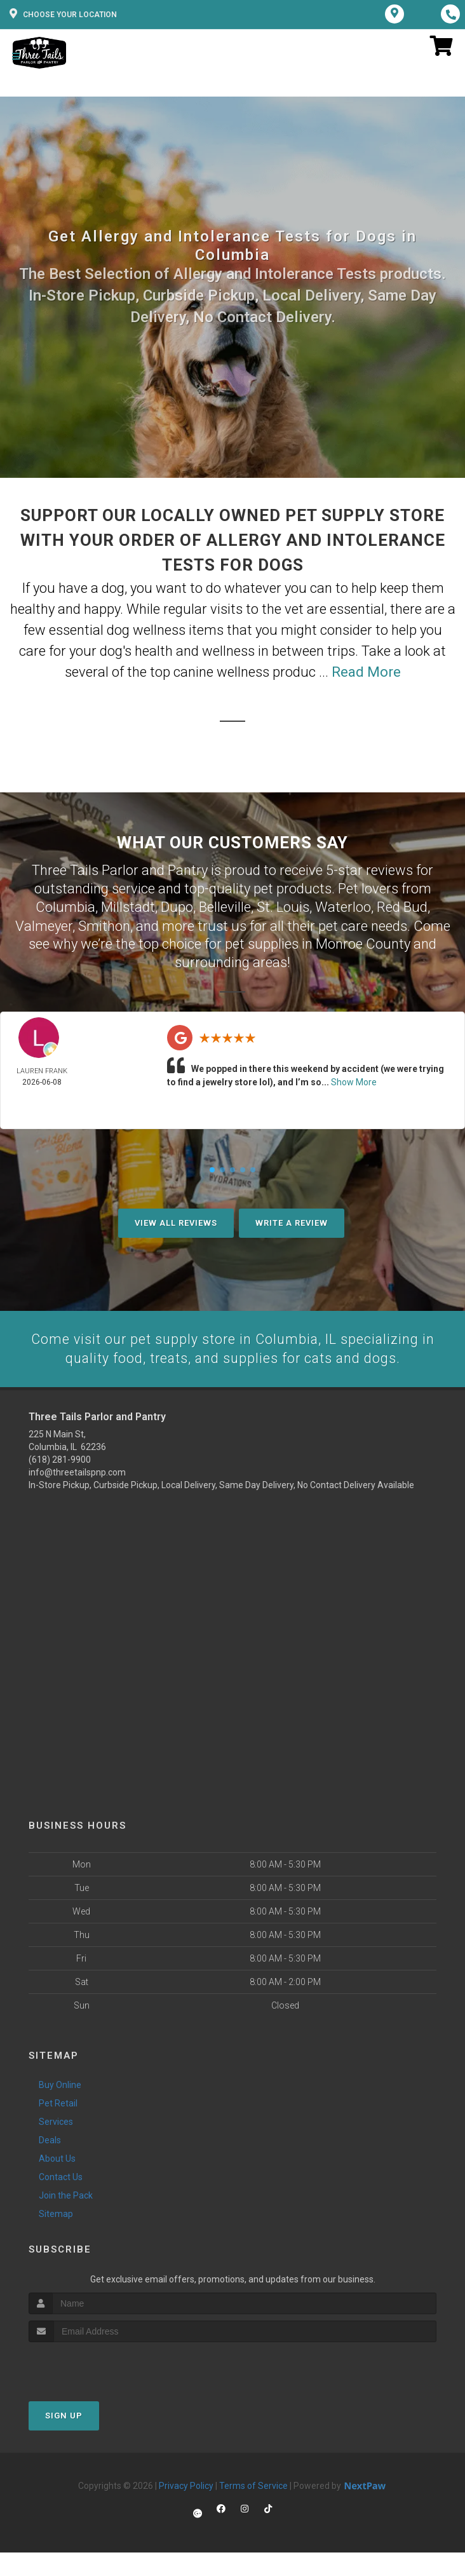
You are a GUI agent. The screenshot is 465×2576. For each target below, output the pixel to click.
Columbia (65, 906)
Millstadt (128, 906)
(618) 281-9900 (60, 1459)
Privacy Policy (186, 2485)
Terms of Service (253, 2485)
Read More (366, 672)
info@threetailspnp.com (77, 1472)
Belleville (225, 906)
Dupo (177, 906)
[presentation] (96, 2365)
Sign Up (64, 2415)
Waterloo (343, 906)
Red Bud (402, 906)
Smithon (104, 925)
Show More (354, 1081)
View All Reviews (176, 1221)
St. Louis (283, 906)
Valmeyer (43, 925)
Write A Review (291, 1221)
